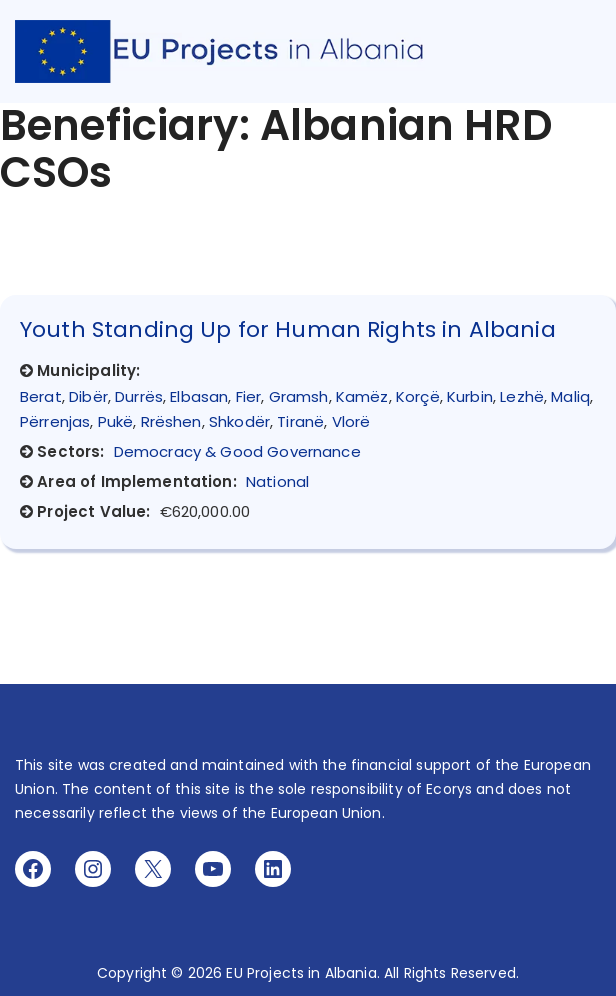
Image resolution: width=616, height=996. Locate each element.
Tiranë (300, 421)
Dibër (88, 396)
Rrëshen (171, 421)
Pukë (116, 421)
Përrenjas (55, 421)
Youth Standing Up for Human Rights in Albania (288, 329)
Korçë (418, 396)
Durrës (139, 396)
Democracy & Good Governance (237, 451)
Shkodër (239, 421)
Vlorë (351, 421)
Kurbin (470, 396)
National (277, 481)
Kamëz (362, 396)
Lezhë (522, 396)
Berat (41, 396)
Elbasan (199, 396)
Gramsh (299, 396)
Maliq (570, 396)
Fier (249, 396)
